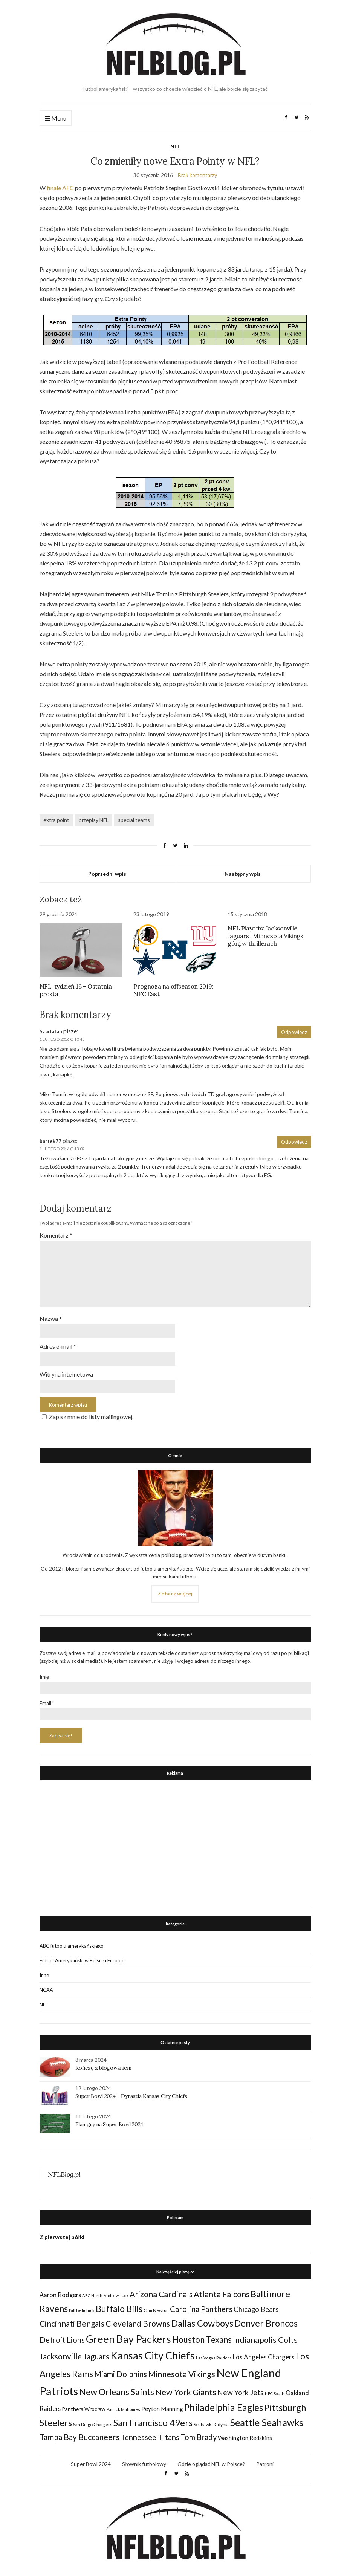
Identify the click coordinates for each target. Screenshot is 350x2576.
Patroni (265, 2460)
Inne (44, 1971)
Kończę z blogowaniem (103, 2063)
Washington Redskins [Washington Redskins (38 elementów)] (245, 2433)
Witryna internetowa (66, 1370)
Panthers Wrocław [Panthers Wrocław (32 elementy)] (83, 2405)
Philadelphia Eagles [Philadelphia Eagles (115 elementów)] (223, 2403)
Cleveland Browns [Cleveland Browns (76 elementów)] (137, 2319)
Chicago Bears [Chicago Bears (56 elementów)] (256, 2305)
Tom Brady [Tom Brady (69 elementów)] (198, 2432)
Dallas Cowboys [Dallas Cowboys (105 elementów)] (202, 2318)
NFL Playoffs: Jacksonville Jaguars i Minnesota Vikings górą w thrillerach (265, 935)
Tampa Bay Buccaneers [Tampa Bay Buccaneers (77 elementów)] (79, 2432)
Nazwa (51, 1315)
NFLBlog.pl (64, 2170)
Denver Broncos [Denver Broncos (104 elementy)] (266, 2319)
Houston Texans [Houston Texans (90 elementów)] (202, 2335)
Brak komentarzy (197, 175)
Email (47, 1699)
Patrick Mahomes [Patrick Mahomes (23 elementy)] (123, 2405)
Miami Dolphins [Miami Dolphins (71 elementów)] (120, 2369)
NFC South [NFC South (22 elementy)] (274, 2389)
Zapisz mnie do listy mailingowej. (86, 1412)
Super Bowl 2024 (91, 2460)
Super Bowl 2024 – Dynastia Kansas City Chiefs (131, 2092)
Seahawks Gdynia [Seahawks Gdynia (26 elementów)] (211, 2420)
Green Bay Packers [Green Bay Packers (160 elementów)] (128, 2334)
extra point (56, 820)
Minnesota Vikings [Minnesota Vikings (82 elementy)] (181, 2370)
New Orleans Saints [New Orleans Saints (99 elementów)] (116, 2387)
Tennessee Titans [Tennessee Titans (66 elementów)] (150, 2432)
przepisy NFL (94, 820)
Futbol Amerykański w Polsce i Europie (82, 1956)
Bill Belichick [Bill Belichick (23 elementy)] (82, 2306)
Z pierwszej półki (62, 2232)
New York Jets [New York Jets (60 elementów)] (240, 2388)
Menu (55, 118)
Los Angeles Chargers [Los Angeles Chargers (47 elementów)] (264, 2353)
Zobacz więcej (175, 1589)
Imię (44, 1673)
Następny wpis (243, 874)
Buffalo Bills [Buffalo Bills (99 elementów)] (119, 2304)
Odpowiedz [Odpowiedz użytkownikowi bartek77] (294, 1142)
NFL (175, 146)
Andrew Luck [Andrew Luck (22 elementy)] (116, 2291)
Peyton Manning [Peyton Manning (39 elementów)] (162, 2404)
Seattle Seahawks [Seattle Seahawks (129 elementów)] (266, 2418)
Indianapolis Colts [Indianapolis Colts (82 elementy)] (265, 2336)
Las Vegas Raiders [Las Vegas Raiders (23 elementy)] (214, 2353)
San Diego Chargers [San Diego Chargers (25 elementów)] (92, 2420)
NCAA (46, 1986)
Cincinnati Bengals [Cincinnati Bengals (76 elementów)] (72, 2319)
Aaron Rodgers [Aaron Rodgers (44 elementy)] (60, 2290)
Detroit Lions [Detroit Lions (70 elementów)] (62, 2335)
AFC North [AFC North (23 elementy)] (92, 2291)
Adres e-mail (58, 1342)
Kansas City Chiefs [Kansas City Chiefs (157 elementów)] (152, 2351)
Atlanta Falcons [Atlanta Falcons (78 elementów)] (221, 2290)
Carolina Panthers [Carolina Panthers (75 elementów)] (201, 2304)
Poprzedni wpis (107, 874)
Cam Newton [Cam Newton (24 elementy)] (156, 2306)
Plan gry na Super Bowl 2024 (109, 2120)
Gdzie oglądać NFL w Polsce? (211, 2460)
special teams (134, 820)
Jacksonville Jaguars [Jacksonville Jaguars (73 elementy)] (74, 2352)
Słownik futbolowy (144, 2460)
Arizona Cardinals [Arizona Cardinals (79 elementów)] (161, 2290)
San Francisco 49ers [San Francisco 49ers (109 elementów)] (153, 2418)
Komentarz (56, 1235)
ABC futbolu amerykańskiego (72, 1942)
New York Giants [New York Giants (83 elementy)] (185, 2388)
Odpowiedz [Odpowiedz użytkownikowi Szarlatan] (294, 1032)
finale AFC (60, 187)
